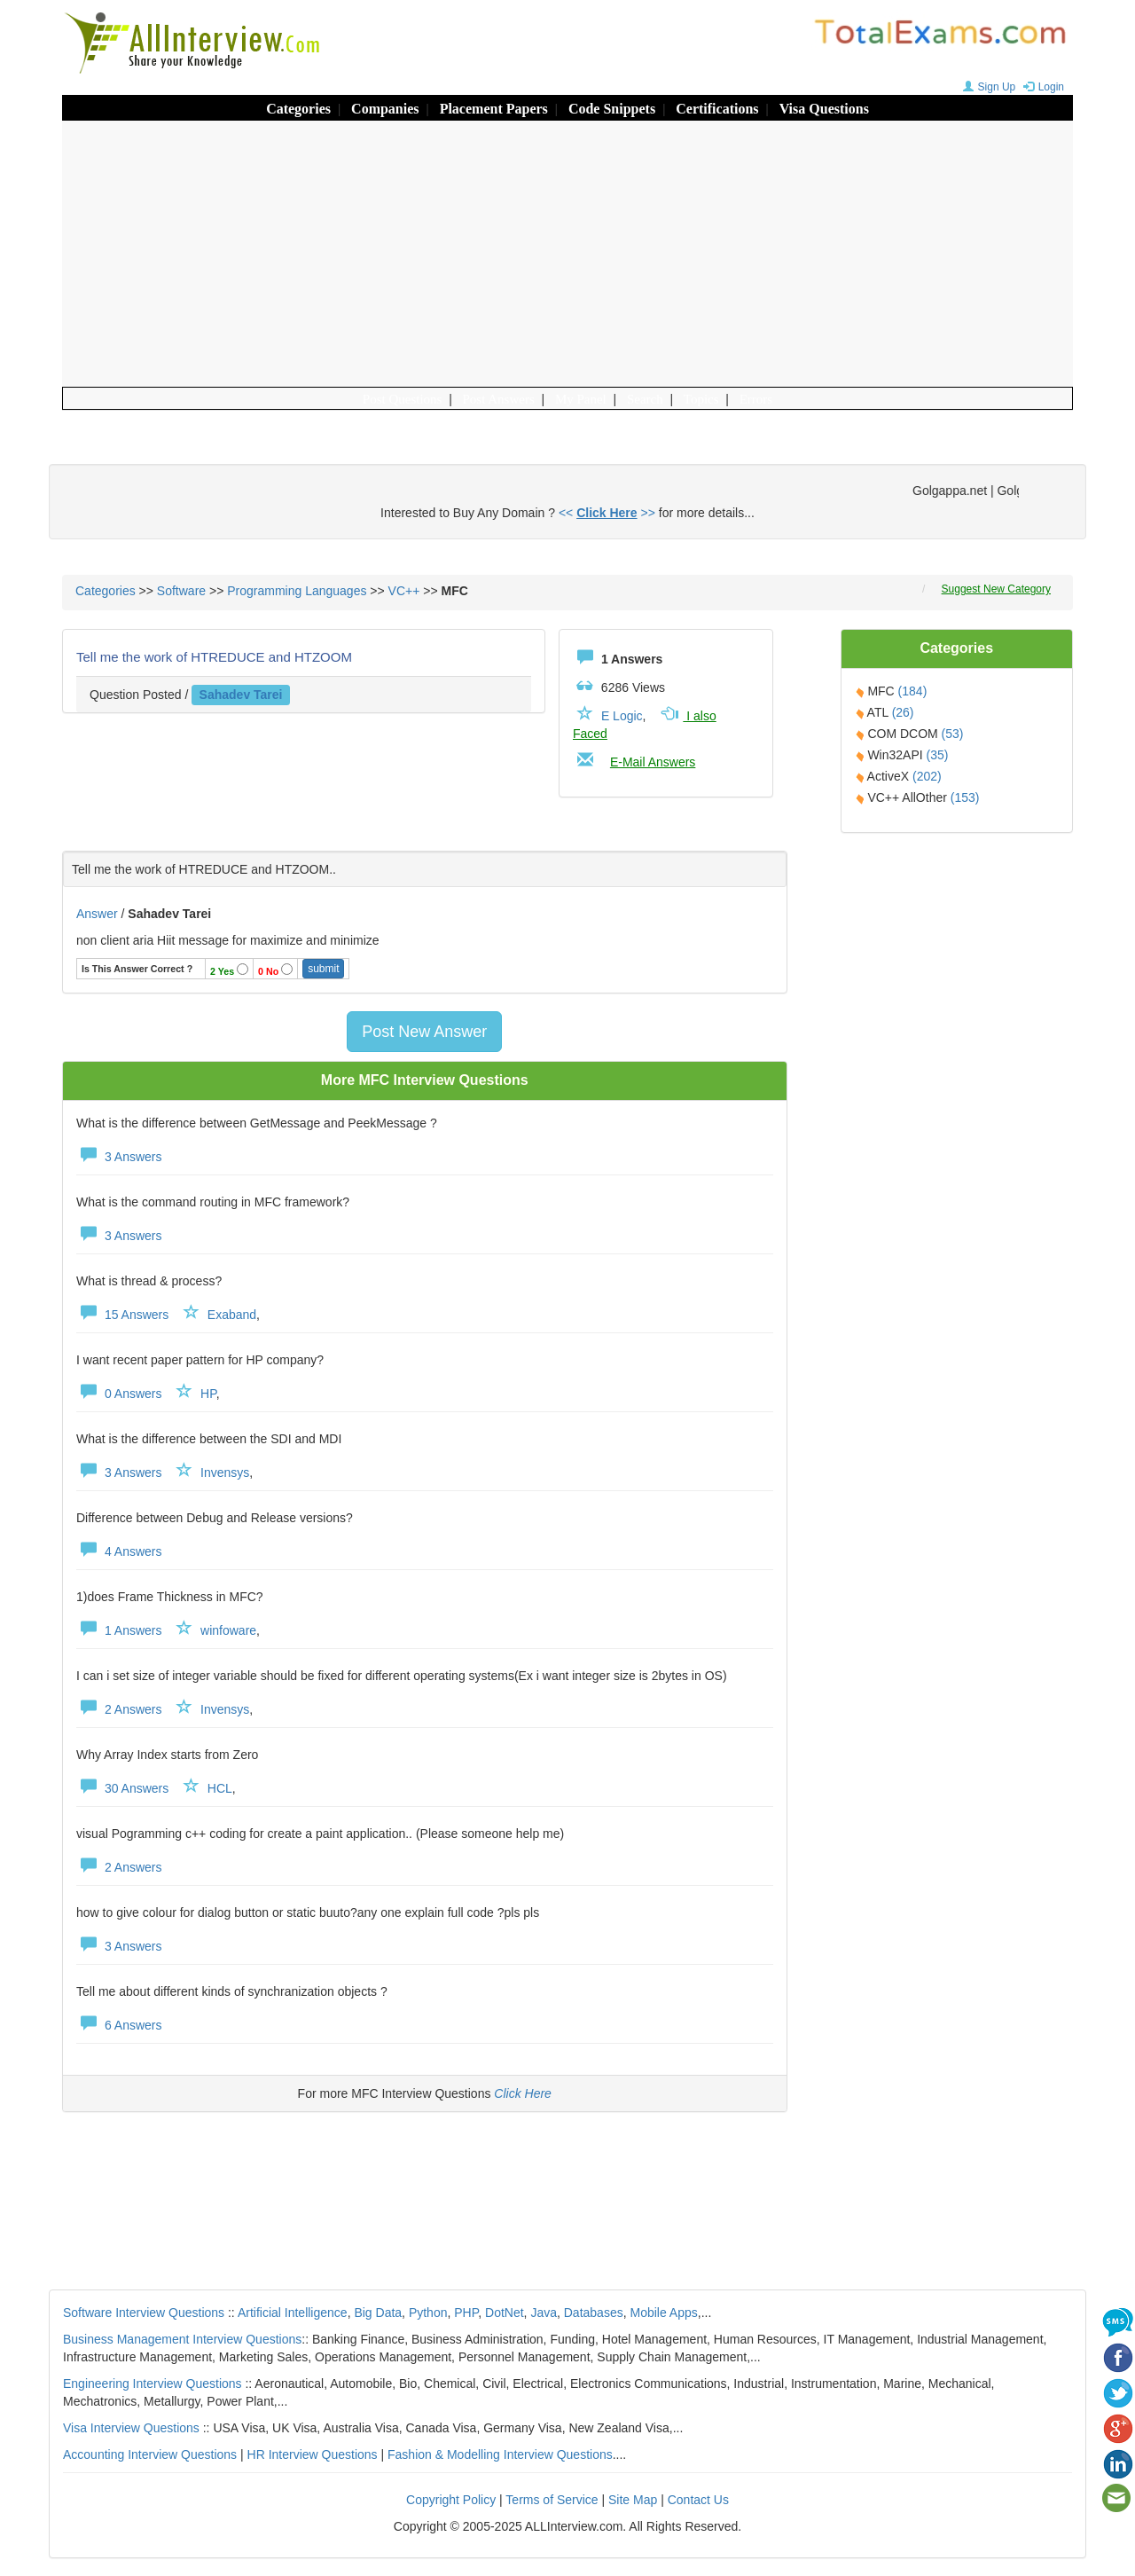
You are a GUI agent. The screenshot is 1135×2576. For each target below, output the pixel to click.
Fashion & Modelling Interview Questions (500, 2454)
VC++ (404, 591)
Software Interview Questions (143, 2312)
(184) (913, 691)
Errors (756, 399)
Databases (593, 2312)
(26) (903, 712)
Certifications (717, 108)
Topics (701, 399)
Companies (385, 108)
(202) (927, 776)
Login (1041, 87)
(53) (953, 733)
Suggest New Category (996, 589)
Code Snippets (611, 108)
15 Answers (122, 1315)
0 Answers (118, 1393)
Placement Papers (494, 108)
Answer (98, 914)
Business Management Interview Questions (182, 2339)
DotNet (504, 2312)
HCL (219, 1788)
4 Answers (118, 1551)
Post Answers (499, 399)
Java (543, 2312)
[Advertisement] (567, 254)
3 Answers (118, 1157)
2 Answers (118, 1709)
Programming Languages (296, 591)
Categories (298, 108)
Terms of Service (551, 2500)
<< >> (607, 513)
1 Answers (118, 1630)
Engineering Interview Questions (152, 2383)
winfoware (228, 1630)
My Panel (581, 399)
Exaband (231, 1315)
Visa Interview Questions (131, 2428)
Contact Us (698, 2500)
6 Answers (118, 2025)
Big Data (378, 2312)
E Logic (622, 716)
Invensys (224, 1472)
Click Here (523, 2093)
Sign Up (987, 87)
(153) (965, 797)
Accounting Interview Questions (150, 2454)
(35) (938, 755)
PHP (466, 2312)
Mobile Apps (663, 2312)
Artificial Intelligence (293, 2312)
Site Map (632, 2500)
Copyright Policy (451, 2500)
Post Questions (402, 399)
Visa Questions (824, 108)
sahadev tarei (241, 694)
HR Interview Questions (312, 2454)
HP (208, 1393)
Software (181, 591)
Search (645, 399)
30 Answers (122, 1788)
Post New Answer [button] (424, 1032)
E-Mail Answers (652, 762)
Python (428, 2312)
